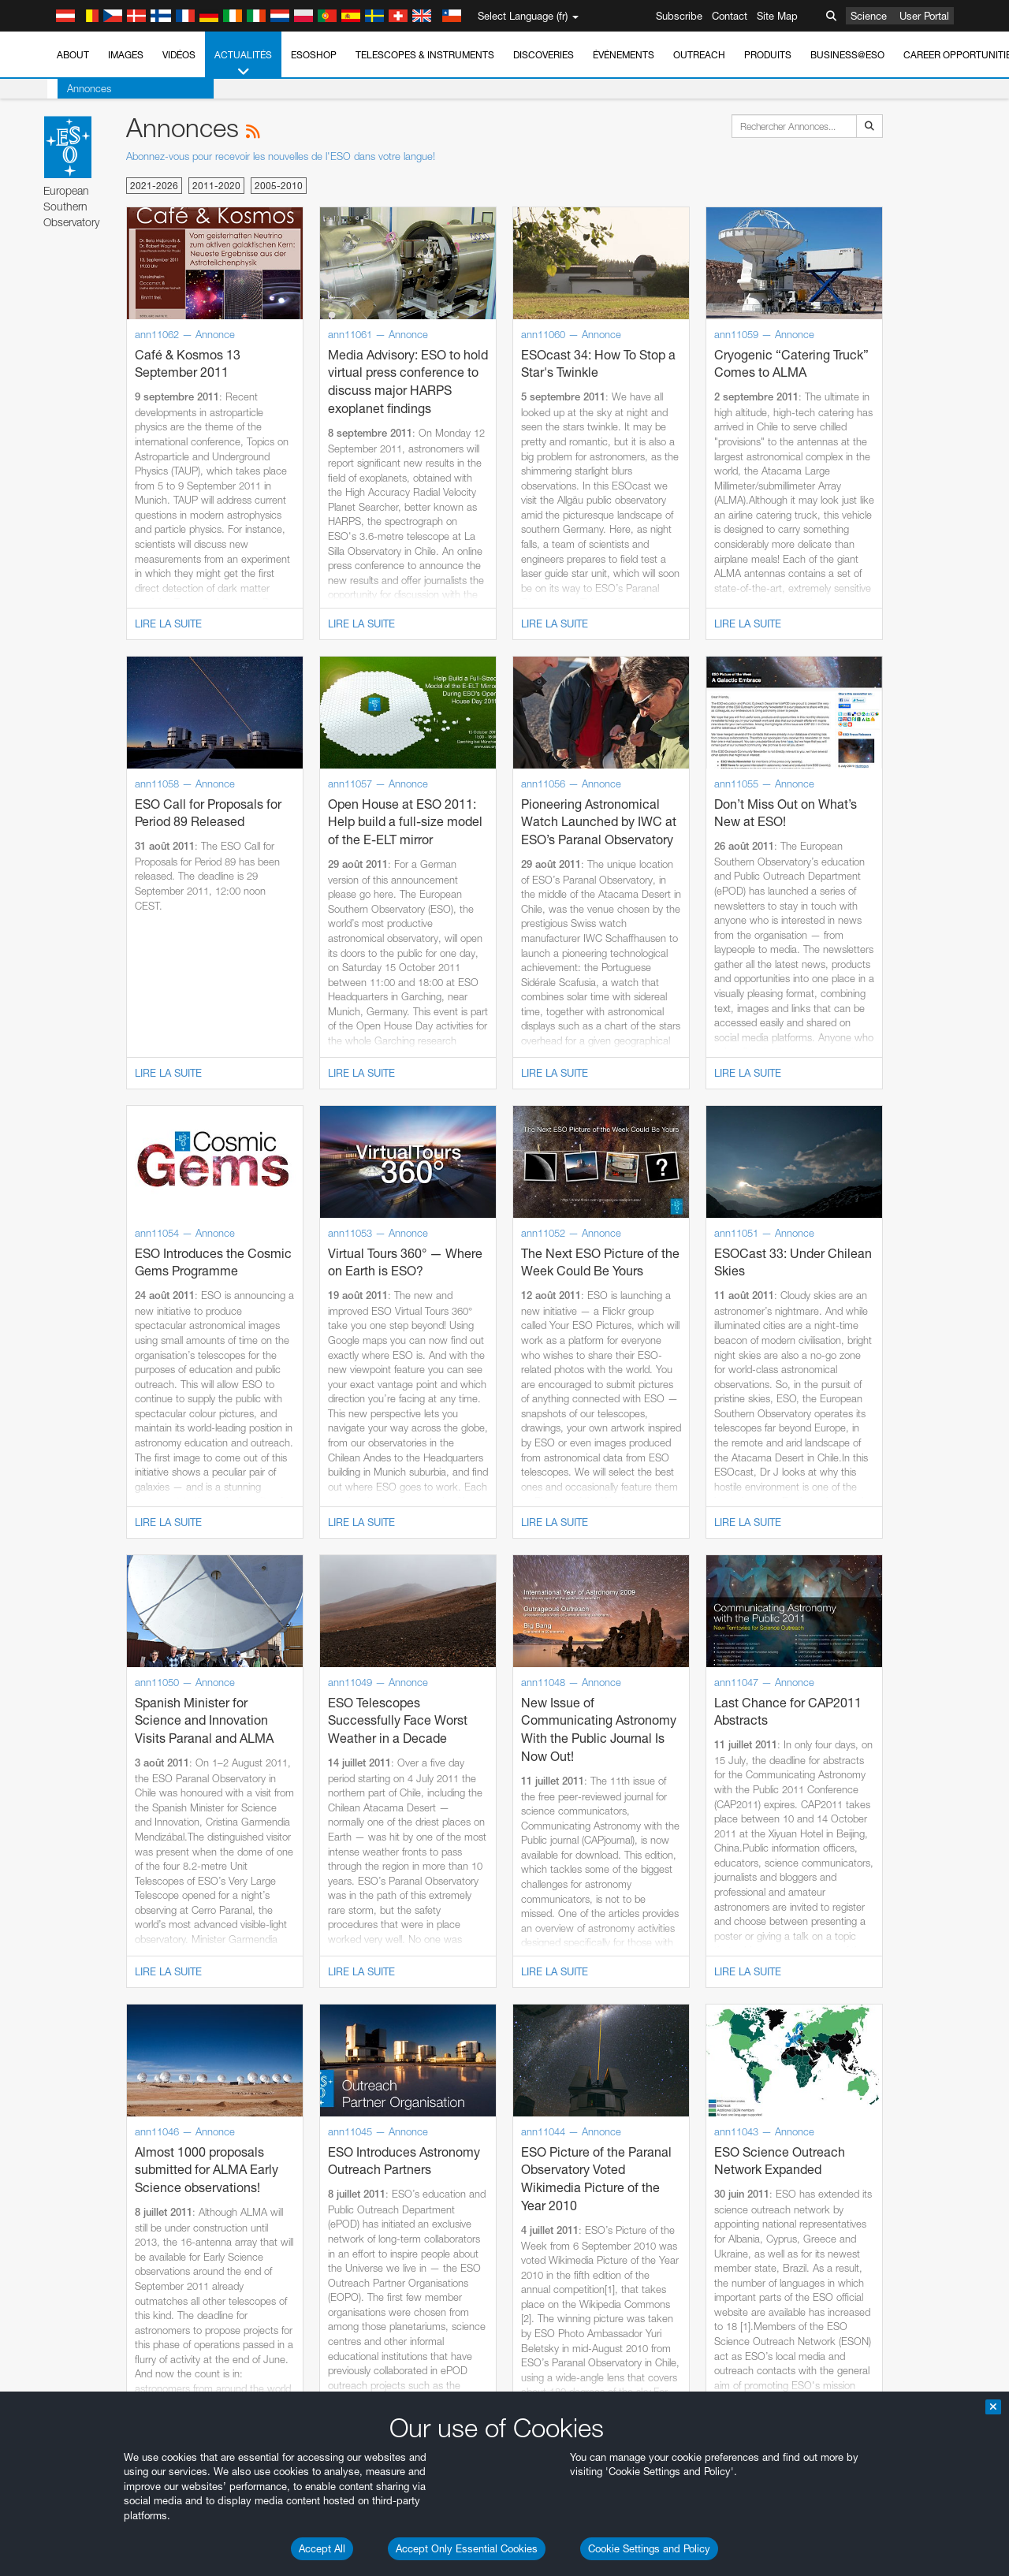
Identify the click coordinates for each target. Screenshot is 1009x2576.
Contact (729, 15)
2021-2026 (154, 186)
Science (869, 15)
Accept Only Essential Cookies (467, 2548)
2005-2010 (279, 186)
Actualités (243, 64)
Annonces (79, 88)
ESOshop (314, 55)
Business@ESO (847, 55)
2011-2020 (216, 186)
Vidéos (178, 55)
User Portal (924, 15)
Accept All (322, 2548)
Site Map (777, 15)
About (73, 55)
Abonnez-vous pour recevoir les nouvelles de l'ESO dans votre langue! (280, 156)
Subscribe (679, 15)
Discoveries (543, 55)
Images (125, 55)
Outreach (699, 55)
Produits (767, 55)
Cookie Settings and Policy (649, 2548)
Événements (623, 55)
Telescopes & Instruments (425, 55)
